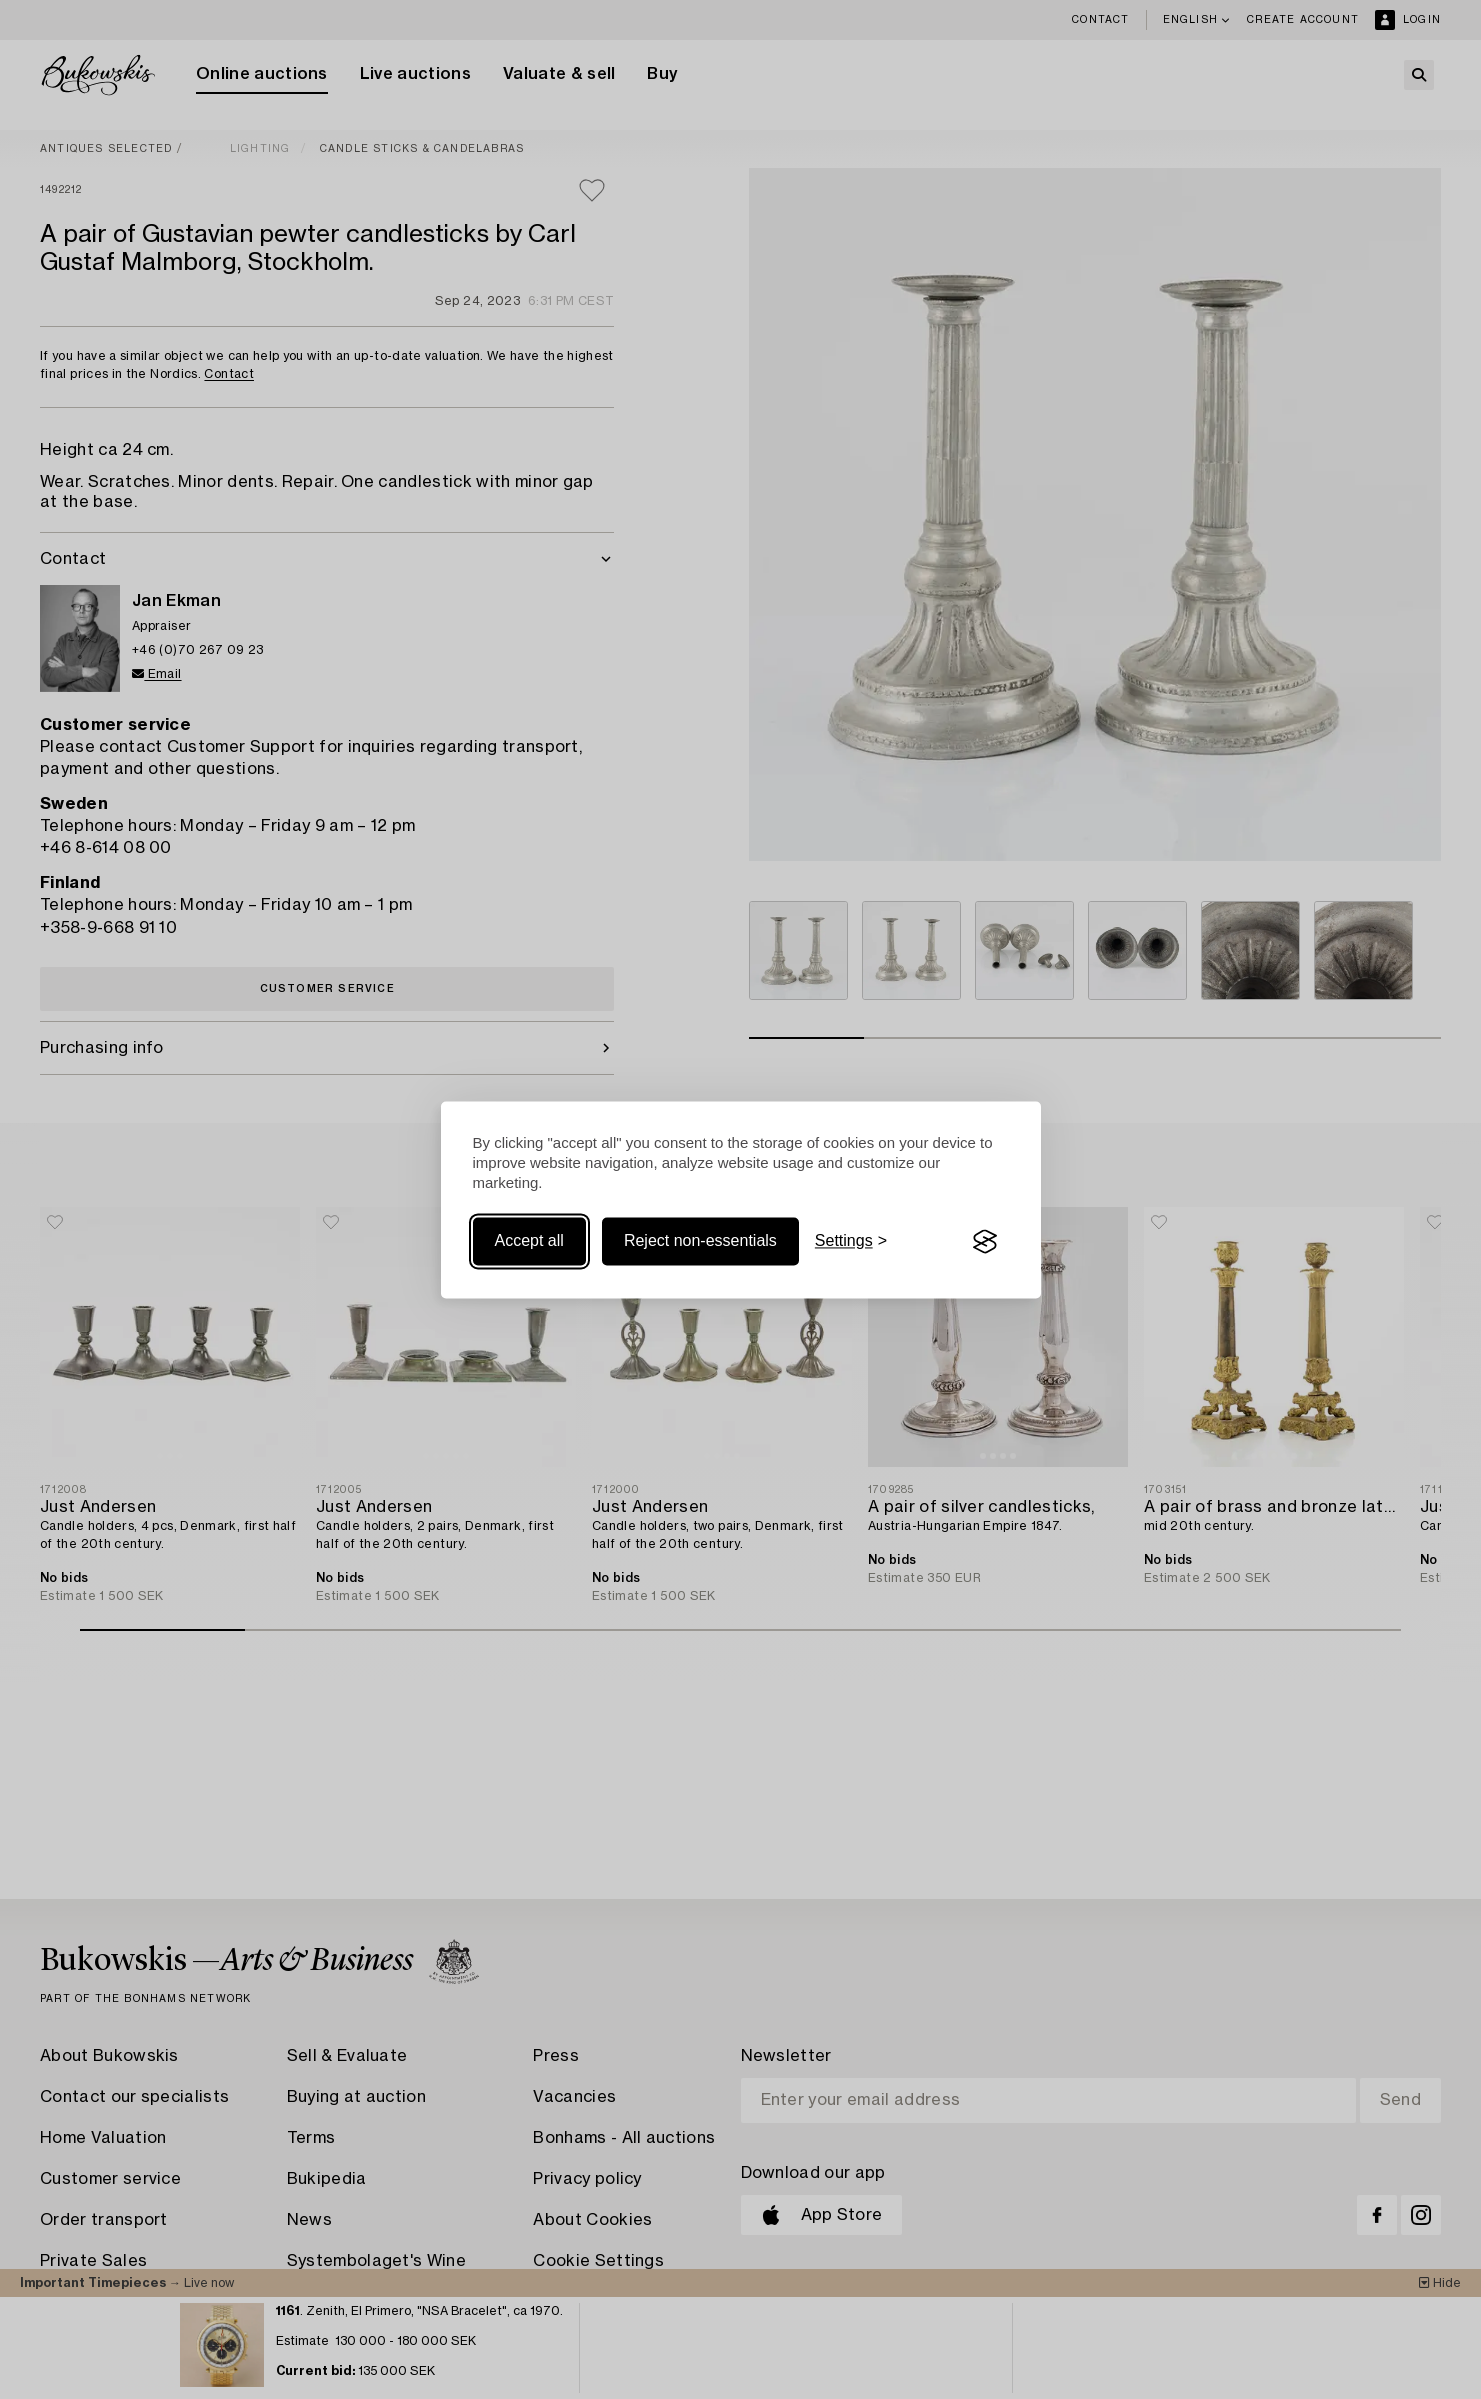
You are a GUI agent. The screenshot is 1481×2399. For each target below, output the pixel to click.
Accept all (529, 1241)
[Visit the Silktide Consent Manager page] (985, 1242)
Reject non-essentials (700, 1241)
